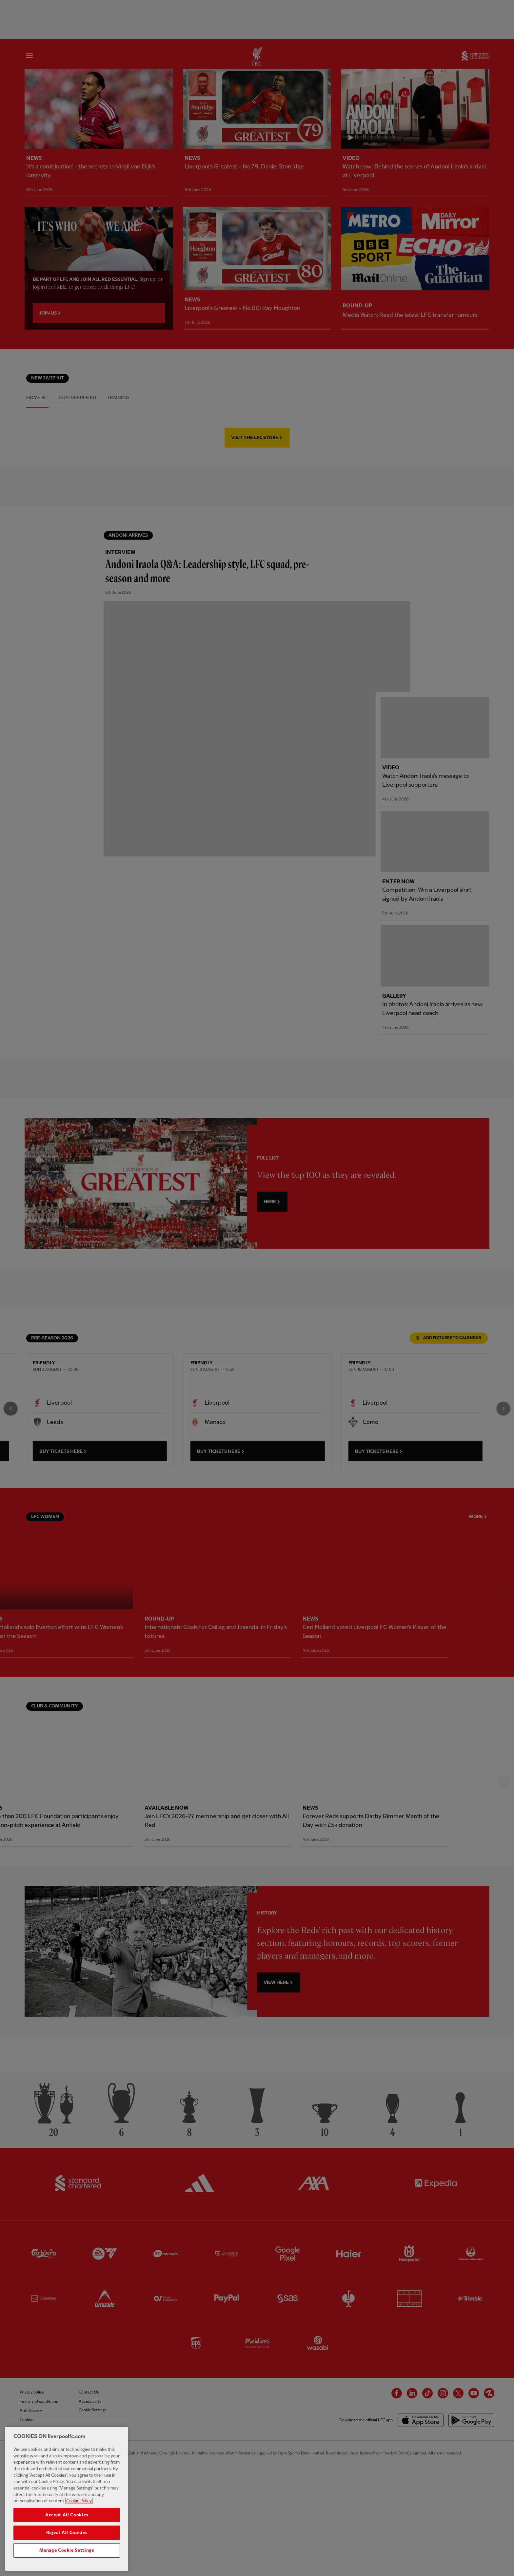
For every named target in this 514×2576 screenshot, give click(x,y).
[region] (66, 2499)
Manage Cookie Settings (66, 2550)
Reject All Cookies (67, 2532)
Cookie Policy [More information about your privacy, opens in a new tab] (79, 2501)
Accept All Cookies (66, 2515)
